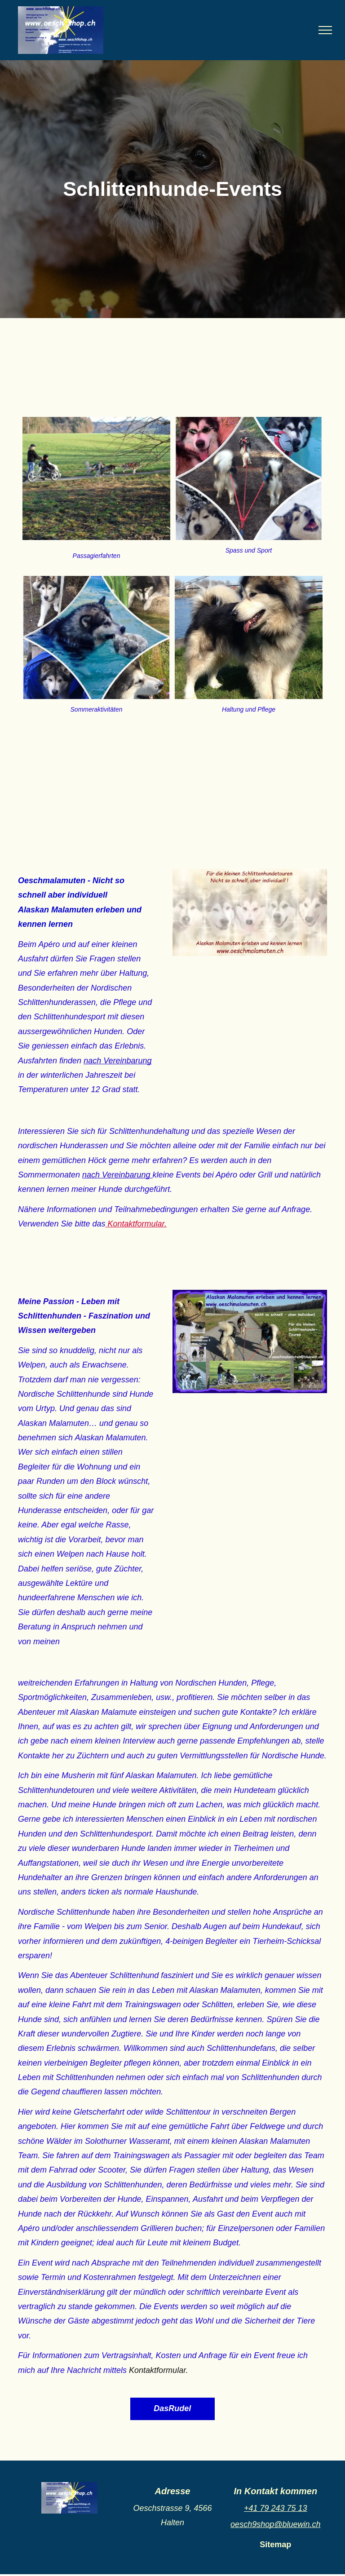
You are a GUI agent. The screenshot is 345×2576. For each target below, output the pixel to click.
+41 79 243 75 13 (275, 2508)
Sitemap (275, 2544)
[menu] (325, 30)
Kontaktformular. (158, 2370)
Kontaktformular (135, 1223)
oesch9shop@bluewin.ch (275, 2524)
